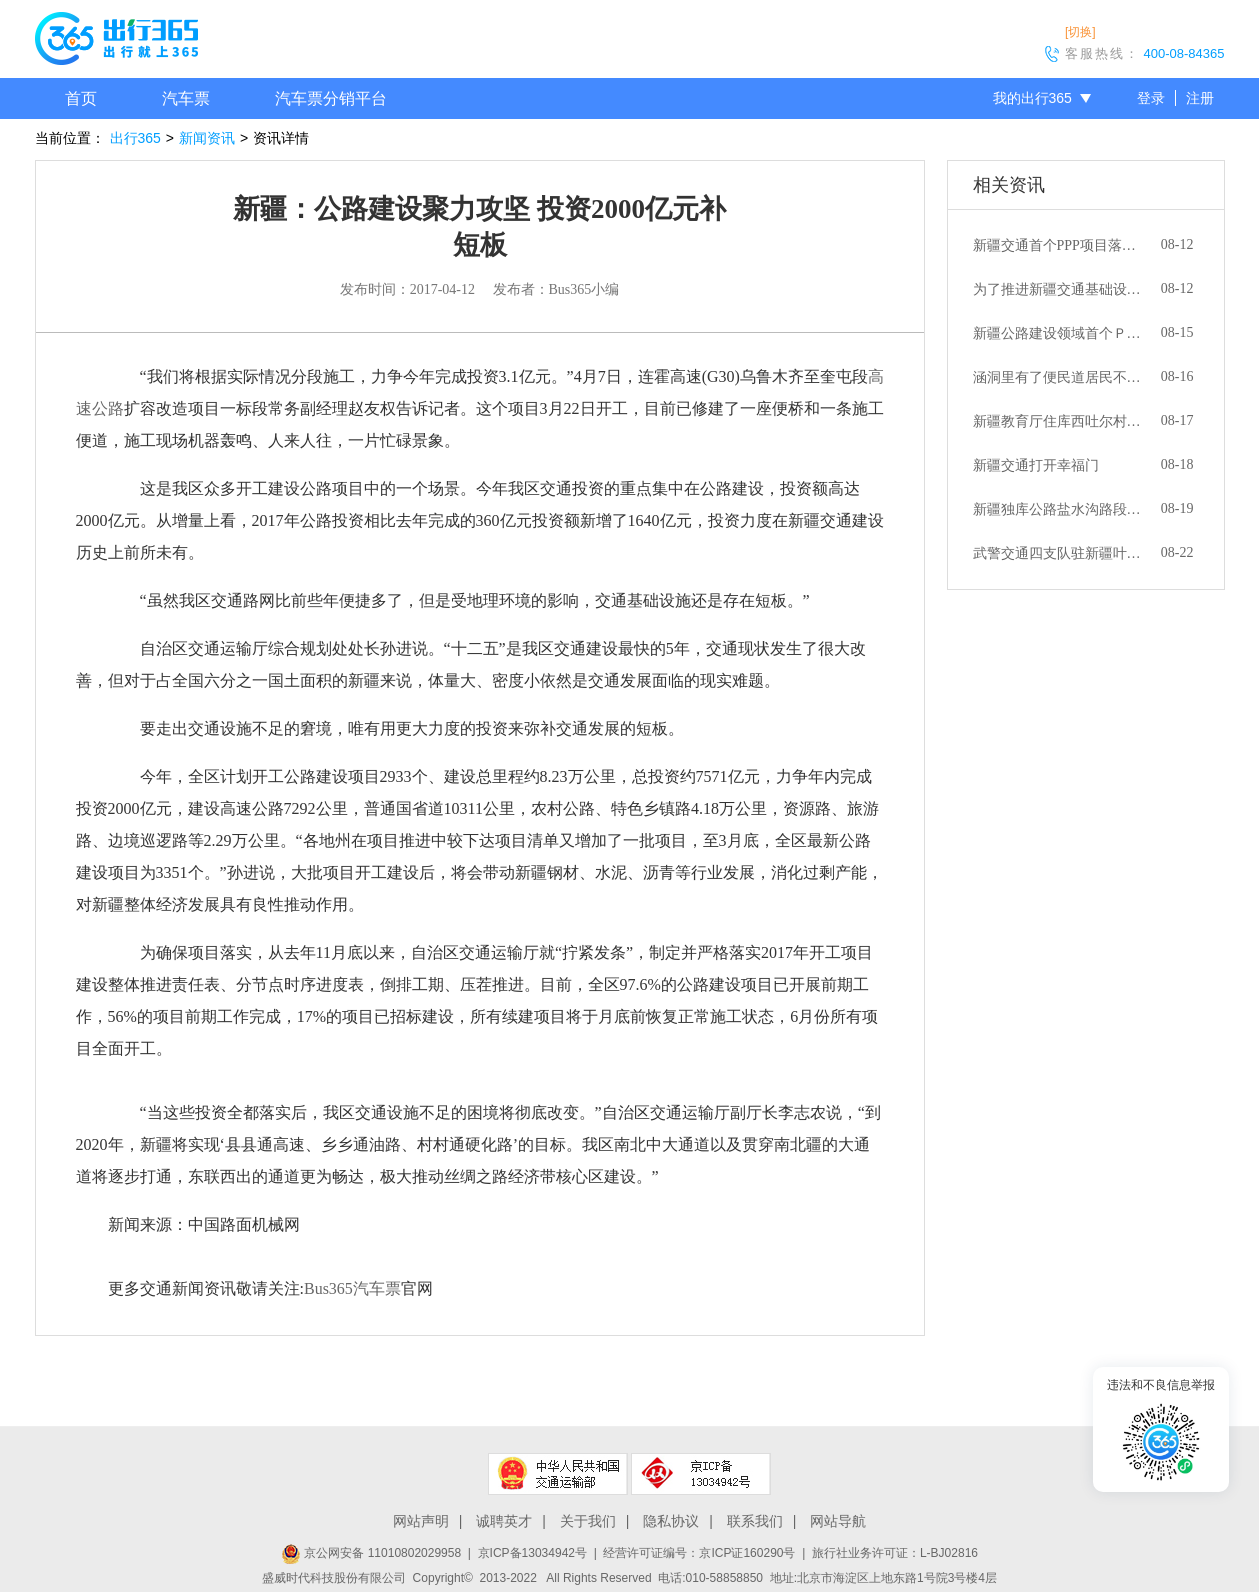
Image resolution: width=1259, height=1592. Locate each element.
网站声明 (421, 1521)
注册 (1200, 98)
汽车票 (186, 98)
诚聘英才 (504, 1521)
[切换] (1080, 32)
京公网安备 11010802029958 (371, 1553)
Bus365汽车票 (352, 1288)
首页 (81, 98)
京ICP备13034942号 (532, 1553)
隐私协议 (671, 1521)
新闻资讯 (207, 138)
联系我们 (755, 1521)
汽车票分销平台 (331, 98)
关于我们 (588, 1521)
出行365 (135, 138)
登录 (1151, 98)
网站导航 (838, 1521)
